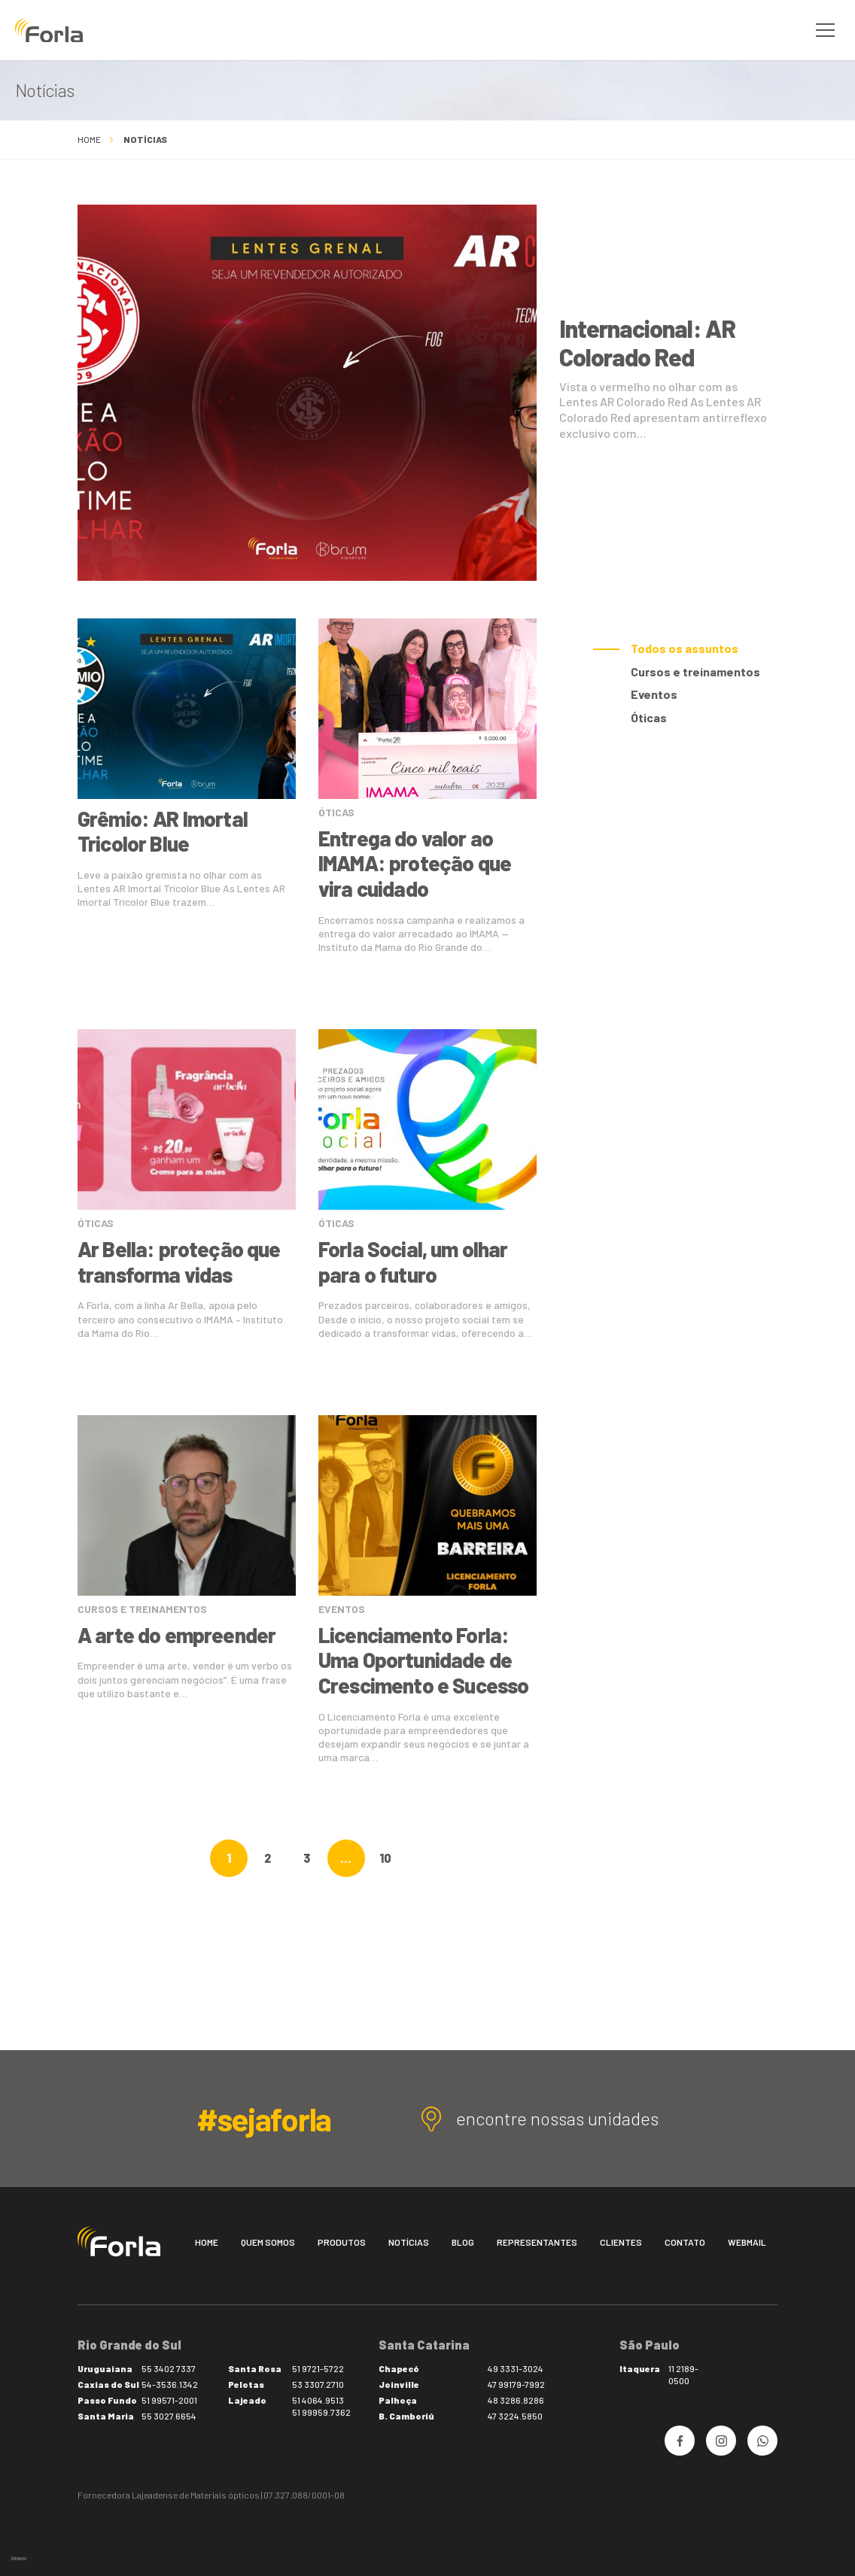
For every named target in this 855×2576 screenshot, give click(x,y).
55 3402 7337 (168, 2368)
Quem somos (268, 2242)
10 (385, 1858)
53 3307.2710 (318, 2384)
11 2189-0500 (683, 2374)
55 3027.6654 (168, 2415)
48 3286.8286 (516, 2400)
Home (89, 139)
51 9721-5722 (318, 2368)
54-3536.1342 (169, 2384)
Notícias (408, 2242)
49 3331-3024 (515, 2368)
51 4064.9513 (318, 2400)
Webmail (747, 2242)
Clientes (621, 2242)
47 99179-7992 (516, 2384)
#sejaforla (263, 2118)
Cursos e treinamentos (695, 671)
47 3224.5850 (515, 2415)
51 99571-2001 (169, 2400)
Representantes (537, 2242)
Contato (685, 2242)
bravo (18, 2558)
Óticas (649, 717)
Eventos (654, 694)
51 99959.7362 (321, 2412)
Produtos (342, 2242)
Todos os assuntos (684, 648)
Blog (463, 2242)
